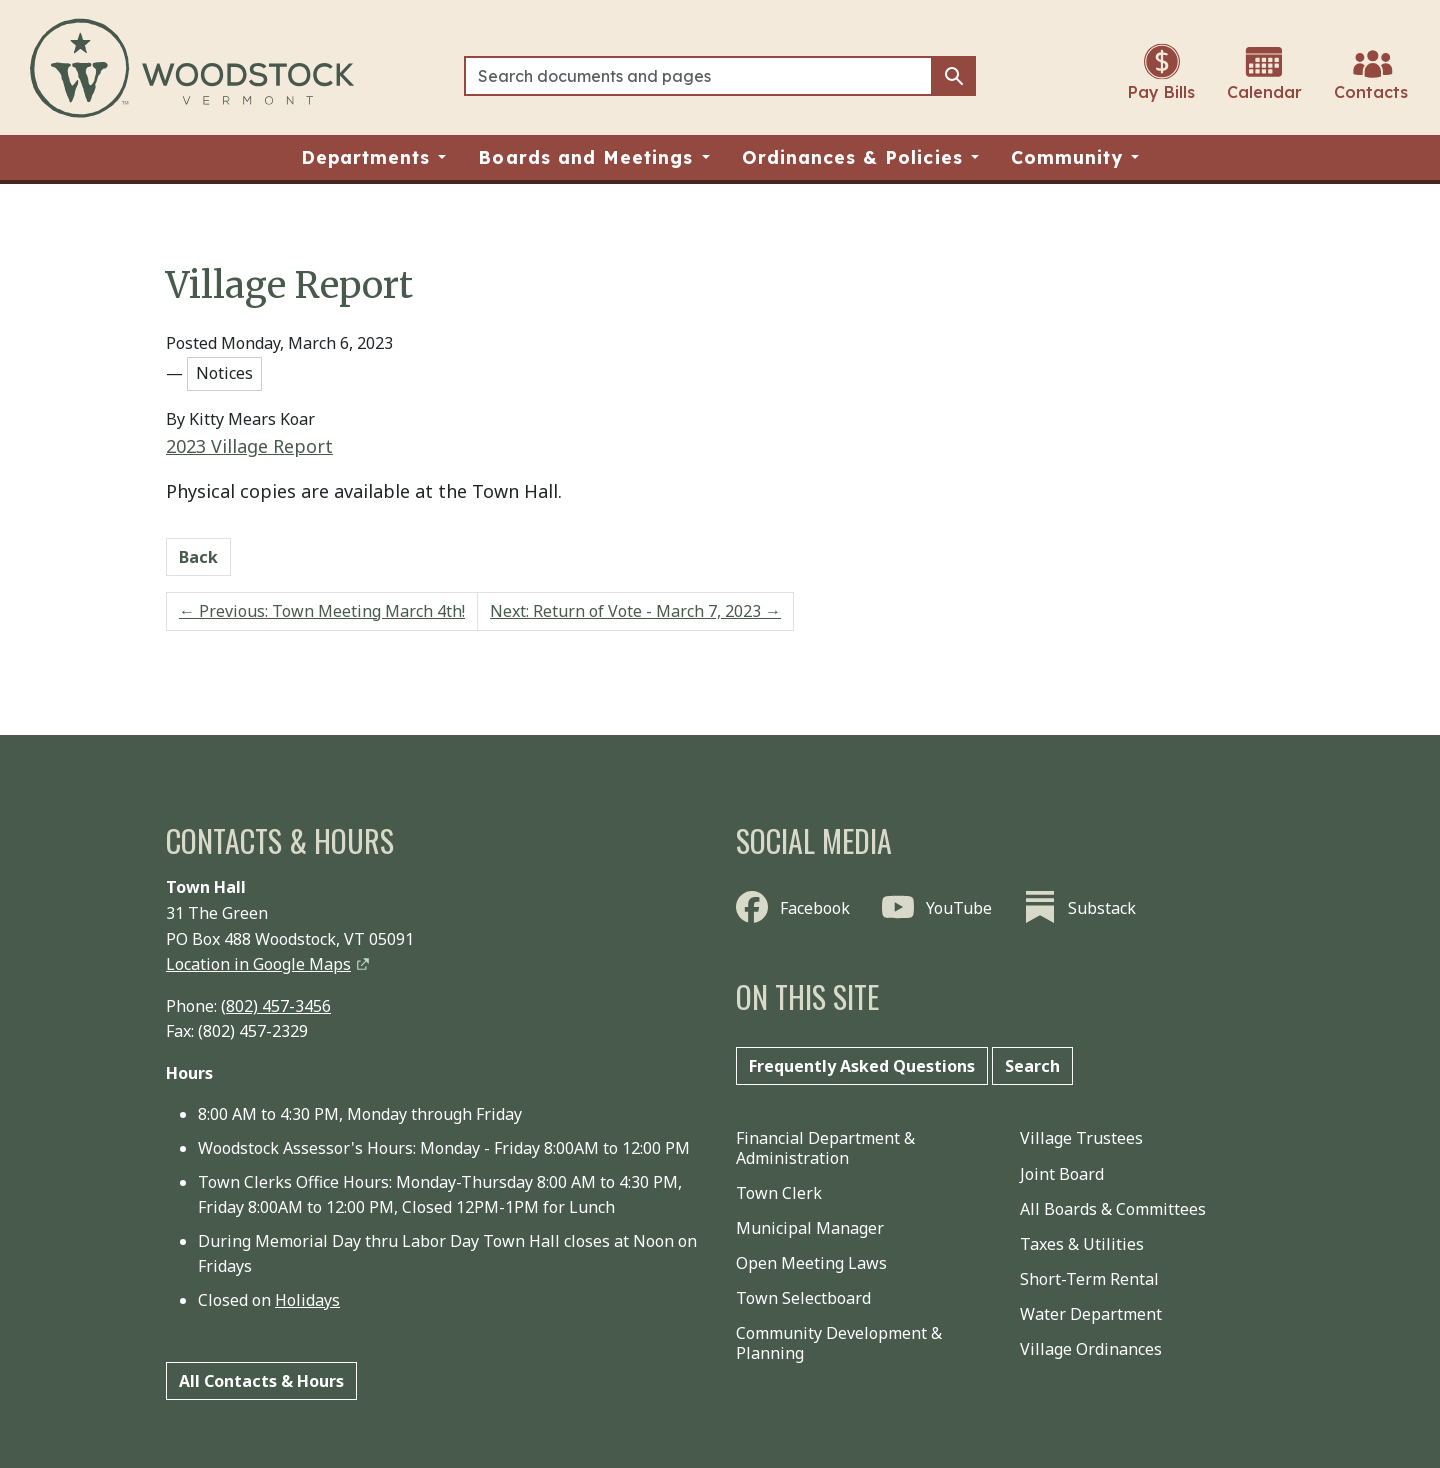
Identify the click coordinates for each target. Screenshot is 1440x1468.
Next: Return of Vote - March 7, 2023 (635, 611)
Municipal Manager (810, 1228)
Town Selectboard (803, 1298)
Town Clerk (779, 1193)
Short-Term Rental (1089, 1279)
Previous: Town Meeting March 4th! (322, 611)
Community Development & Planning (839, 1342)
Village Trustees (1081, 1138)
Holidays (307, 1300)
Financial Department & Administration (825, 1147)
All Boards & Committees (1113, 1209)
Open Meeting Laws (811, 1263)
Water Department (1091, 1314)
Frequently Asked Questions (862, 1066)
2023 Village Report (249, 446)
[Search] (698, 76)
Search (1032, 1066)
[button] (374, 157)
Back (198, 557)
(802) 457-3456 (276, 1006)
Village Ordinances (1091, 1349)
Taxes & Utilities (1082, 1244)
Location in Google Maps (258, 964)
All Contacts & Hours (261, 1381)
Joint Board (1062, 1174)
